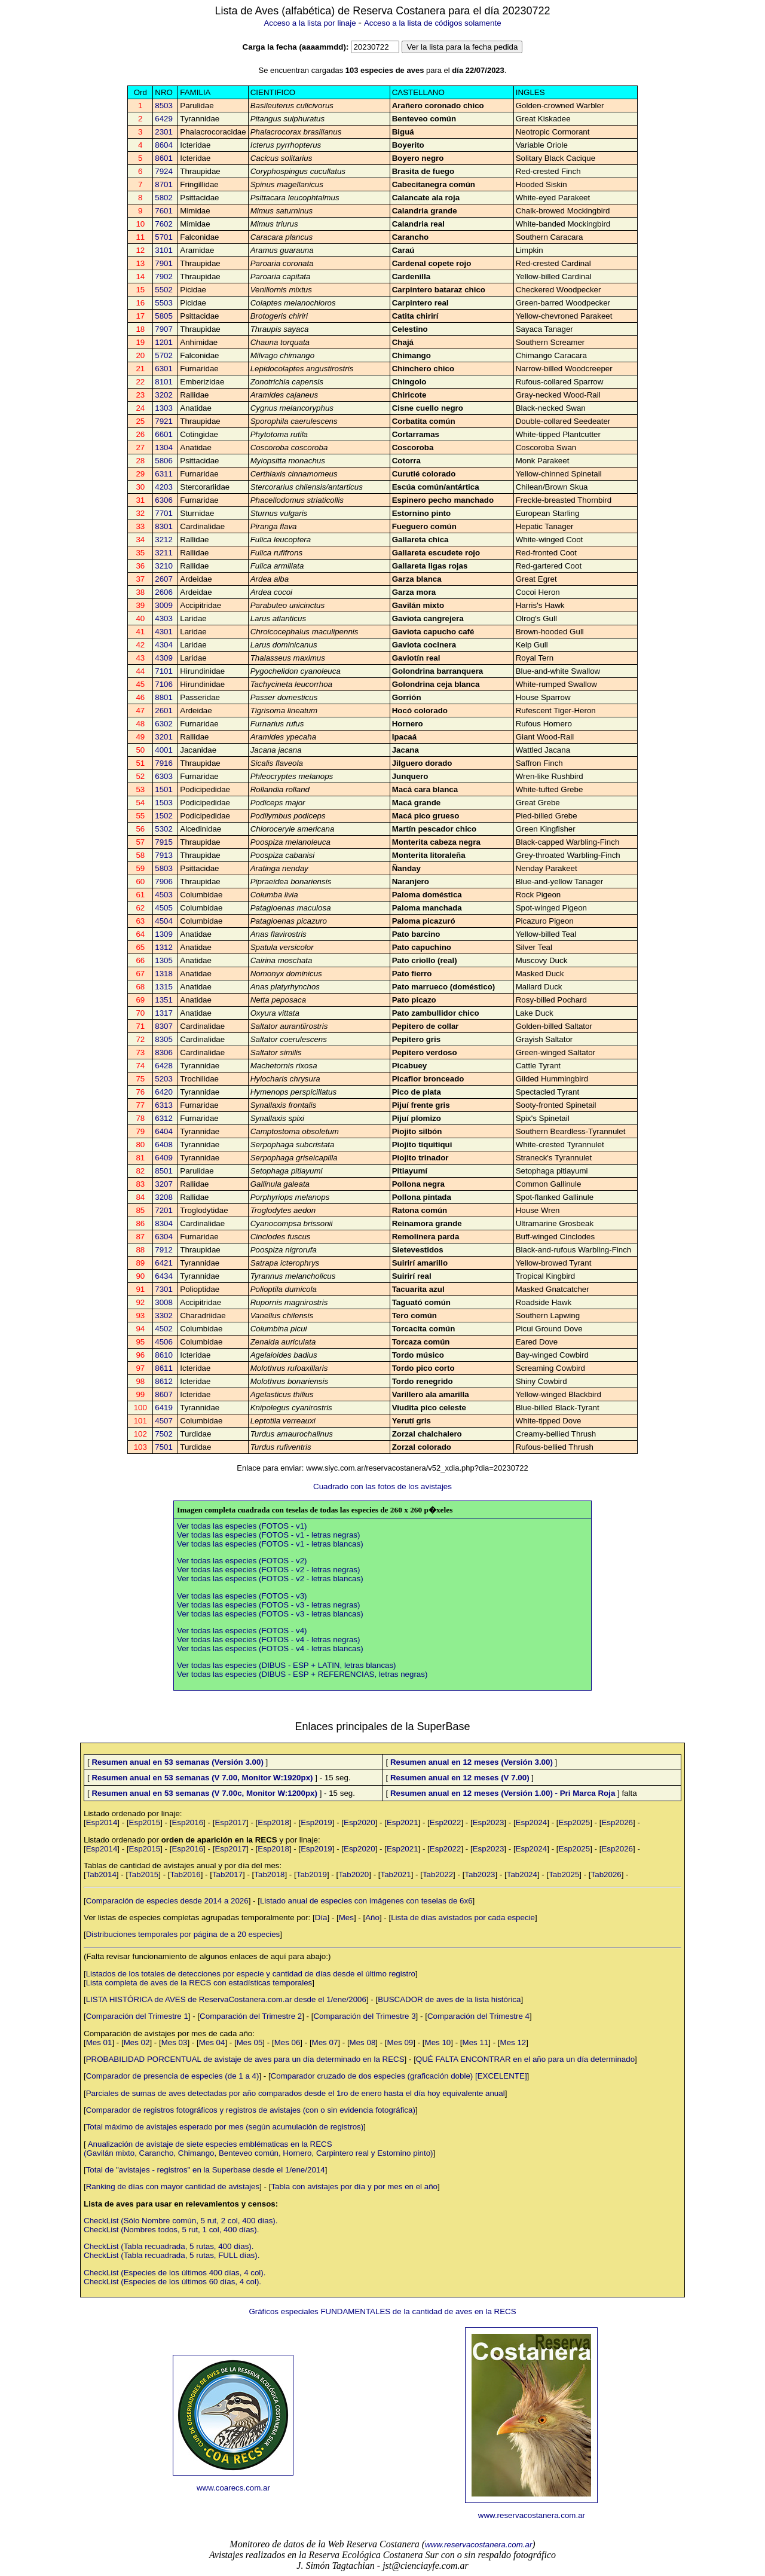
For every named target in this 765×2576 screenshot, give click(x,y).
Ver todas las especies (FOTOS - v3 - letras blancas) (270, 1613)
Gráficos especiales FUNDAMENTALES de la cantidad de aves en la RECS (382, 2311)
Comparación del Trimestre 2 (251, 2016)
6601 (164, 434)
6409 (164, 1157)
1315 (164, 986)
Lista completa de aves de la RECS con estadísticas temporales (199, 1982)
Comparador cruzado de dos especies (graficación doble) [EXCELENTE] (399, 2075)
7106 (164, 684)
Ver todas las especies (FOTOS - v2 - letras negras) (268, 1569)
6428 (164, 1065)
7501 (164, 1447)
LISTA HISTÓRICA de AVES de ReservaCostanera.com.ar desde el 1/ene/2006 (226, 1999)
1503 (164, 802)
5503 (164, 302)
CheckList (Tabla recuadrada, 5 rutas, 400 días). (169, 2246)
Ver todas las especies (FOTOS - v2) (242, 1560)
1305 (164, 960)
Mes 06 (287, 2042)
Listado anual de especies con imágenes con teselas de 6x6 (366, 1900)
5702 (164, 355)
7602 (164, 223)
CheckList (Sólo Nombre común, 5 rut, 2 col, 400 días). (180, 2220)
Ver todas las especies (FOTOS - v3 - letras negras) (268, 1604)
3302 (164, 1315)
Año (372, 1917)
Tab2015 (143, 1874)
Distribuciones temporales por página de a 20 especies (183, 1934)
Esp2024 (531, 1822)
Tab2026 (606, 1874)
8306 (164, 1052)
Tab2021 (396, 1874)
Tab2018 (269, 1874)
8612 (164, 1381)
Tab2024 (522, 1874)
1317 (164, 1013)
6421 (164, 1262)
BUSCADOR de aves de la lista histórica (449, 1999)
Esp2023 (488, 1822)
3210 (164, 565)
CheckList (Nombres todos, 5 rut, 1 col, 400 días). (171, 2229)
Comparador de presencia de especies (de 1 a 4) (172, 2075)
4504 (164, 920)
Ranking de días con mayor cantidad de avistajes (172, 2186)
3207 (164, 1183)
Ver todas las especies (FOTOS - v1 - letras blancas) (270, 1543)
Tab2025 (564, 1874)
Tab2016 (185, 1874)
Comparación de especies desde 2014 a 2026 (167, 1900)
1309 (164, 934)
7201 (164, 1210)
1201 (164, 342)
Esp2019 (316, 1822)
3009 (164, 605)
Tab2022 (438, 1874)
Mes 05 (250, 2042)
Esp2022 (445, 1822)
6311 (164, 473)
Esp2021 (402, 1822)
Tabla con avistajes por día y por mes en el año (354, 2186)
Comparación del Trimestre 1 (137, 2016)
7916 (164, 763)
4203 (164, 486)
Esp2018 (273, 1822)
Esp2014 (102, 1822)
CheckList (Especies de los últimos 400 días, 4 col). (174, 2272)
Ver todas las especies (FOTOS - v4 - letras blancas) (270, 1648)
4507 (164, 1420)
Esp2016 (187, 1822)
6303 (164, 776)
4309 (164, 657)
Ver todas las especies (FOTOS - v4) (242, 1630)
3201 (164, 736)
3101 (164, 250)
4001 (164, 749)
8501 (164, 1170)
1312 (164, 947)
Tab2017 (227, 1874)
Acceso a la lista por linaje (310, 23)
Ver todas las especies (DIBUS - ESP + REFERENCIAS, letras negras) (302, 1674)
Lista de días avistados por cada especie (463, 1917)
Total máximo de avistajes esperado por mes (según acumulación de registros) (225, 2126)
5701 (164, 237)
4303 (164, 618)
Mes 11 (476, 2042)
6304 (164, 1236)
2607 (164, 579)
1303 (164, 408)
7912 (164, 1249)
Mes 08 (363, 2042)
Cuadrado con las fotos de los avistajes (382, 1486)
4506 (164, 1341)
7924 (164, 171)
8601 (164, 158)
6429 (164, 118)
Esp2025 (574, 1822)
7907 (164, 329)
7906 (164, 881)
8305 (164, 1039)
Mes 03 (174, 2042)
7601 (164, 210)
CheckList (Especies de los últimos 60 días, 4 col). (172, 2281)
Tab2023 (479, 1874)
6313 (164, 1105)
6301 (164, 368)
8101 (164, 381)
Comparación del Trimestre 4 (478, 2016)
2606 (164, 592)
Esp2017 (230, 1822)
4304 (164, 644)
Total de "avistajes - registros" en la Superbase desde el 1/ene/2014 (205, 2169)
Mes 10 (438, 2042)
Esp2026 (617, 1822)
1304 (164, 447)
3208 (164, 1197)
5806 (164, 460)
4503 (164, 894)
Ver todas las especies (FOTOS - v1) (242, 1525)
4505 (164, 907)
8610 (164, 1354)
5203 (164, 1078)
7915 (164, 842)
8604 (164, 144)
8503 (164, 105)
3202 (164, 394)
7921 (164, 421)
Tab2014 (101, 1874)
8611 (164, 1368)
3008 (164, 1302)
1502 (164, 815)
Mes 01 (99, 2042)
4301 (164, 631)
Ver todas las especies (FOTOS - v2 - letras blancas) (270, 1578)
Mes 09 (400, 2042)
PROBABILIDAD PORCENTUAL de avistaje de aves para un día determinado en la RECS (245, 2059)
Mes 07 (325, 2042)
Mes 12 (513, 2042)
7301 (164, 1289)
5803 (164, 868)
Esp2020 (359, 1822)
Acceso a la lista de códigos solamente (432, 23)
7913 (164, 855)
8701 (164, 184)
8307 (164, 1026)
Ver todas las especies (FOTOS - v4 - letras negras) (268, 1639)
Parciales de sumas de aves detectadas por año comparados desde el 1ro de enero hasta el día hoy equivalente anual (295, 2093)
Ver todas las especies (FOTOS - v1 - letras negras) (268, 1534)
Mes (346, 1917)
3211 (164, 552)
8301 (164, 526)
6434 (164, 1276)
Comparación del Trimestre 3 (364, 2016)
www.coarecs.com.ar (233, 2487)
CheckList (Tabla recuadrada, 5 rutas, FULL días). (171, 2255)
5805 (164, 315)
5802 (164, 197)
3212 (164, 539)
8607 (164, 1394)
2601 (164, 710)
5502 (164, 289)
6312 (164, 1118)
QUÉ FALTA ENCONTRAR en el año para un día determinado (525, 2059)
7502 (164, 1433)
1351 (164, 999)
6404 (164, 1131)
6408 (164, 1144)
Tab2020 (353, 1874)
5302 (164, 828)
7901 (164, 263)
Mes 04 (212, 2042)
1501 (164, 789)
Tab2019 (311, 1874)
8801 (164, 697)
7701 (164, 513)
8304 (164, 1223)
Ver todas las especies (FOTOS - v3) (242, 1595)
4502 (164, 1328)
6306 (164, 500)
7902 (164, 276)
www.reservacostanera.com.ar (531, 2515)
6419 (164, 1407)
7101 (164, 671)
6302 (164, 723)
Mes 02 (137, 2042)
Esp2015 (145, 1822)
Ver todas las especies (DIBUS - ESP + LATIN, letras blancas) (286, 1665)
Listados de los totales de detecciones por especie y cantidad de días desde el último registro (250, 1973)
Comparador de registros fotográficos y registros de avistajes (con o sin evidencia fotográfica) (250, 2110)
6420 (164, 1091)
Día (321, 1917)
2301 (164, 131)
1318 (164, 973)
